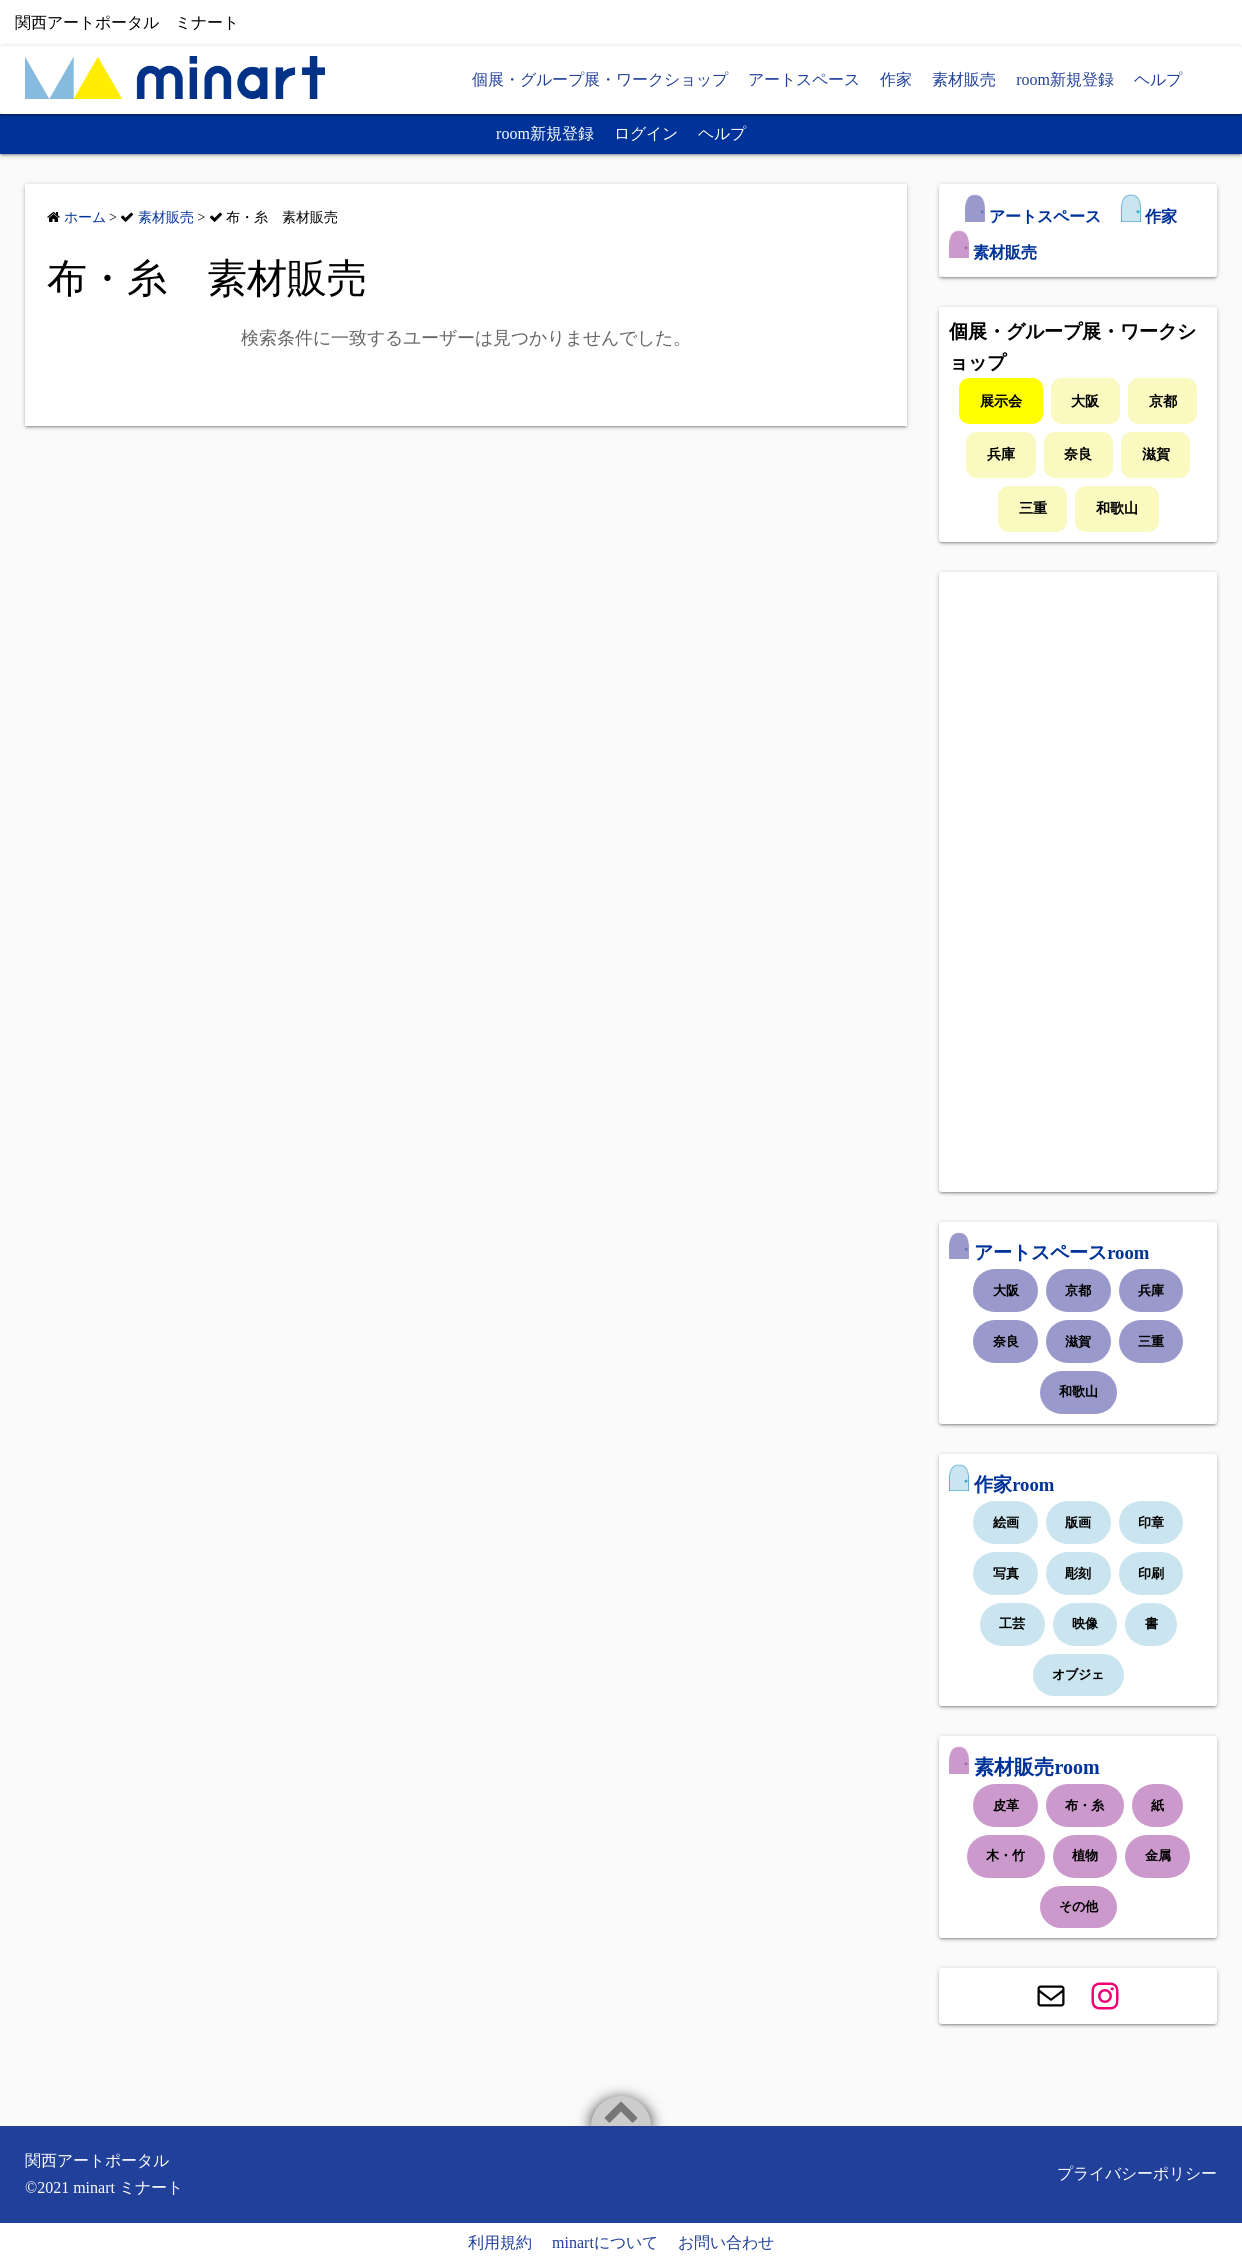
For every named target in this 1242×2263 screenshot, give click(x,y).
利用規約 (500, 2242)
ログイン (646, 133)
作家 (896, 79)
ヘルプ (1158, 79)
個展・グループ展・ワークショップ (600, 79)
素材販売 (964, 79)
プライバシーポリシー (1137, 2173)
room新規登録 (1065, 79)
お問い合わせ (726, 2242)
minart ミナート (128, 2187)
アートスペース (804, 79)
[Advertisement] (1078, 882)
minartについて (605, 2242)
